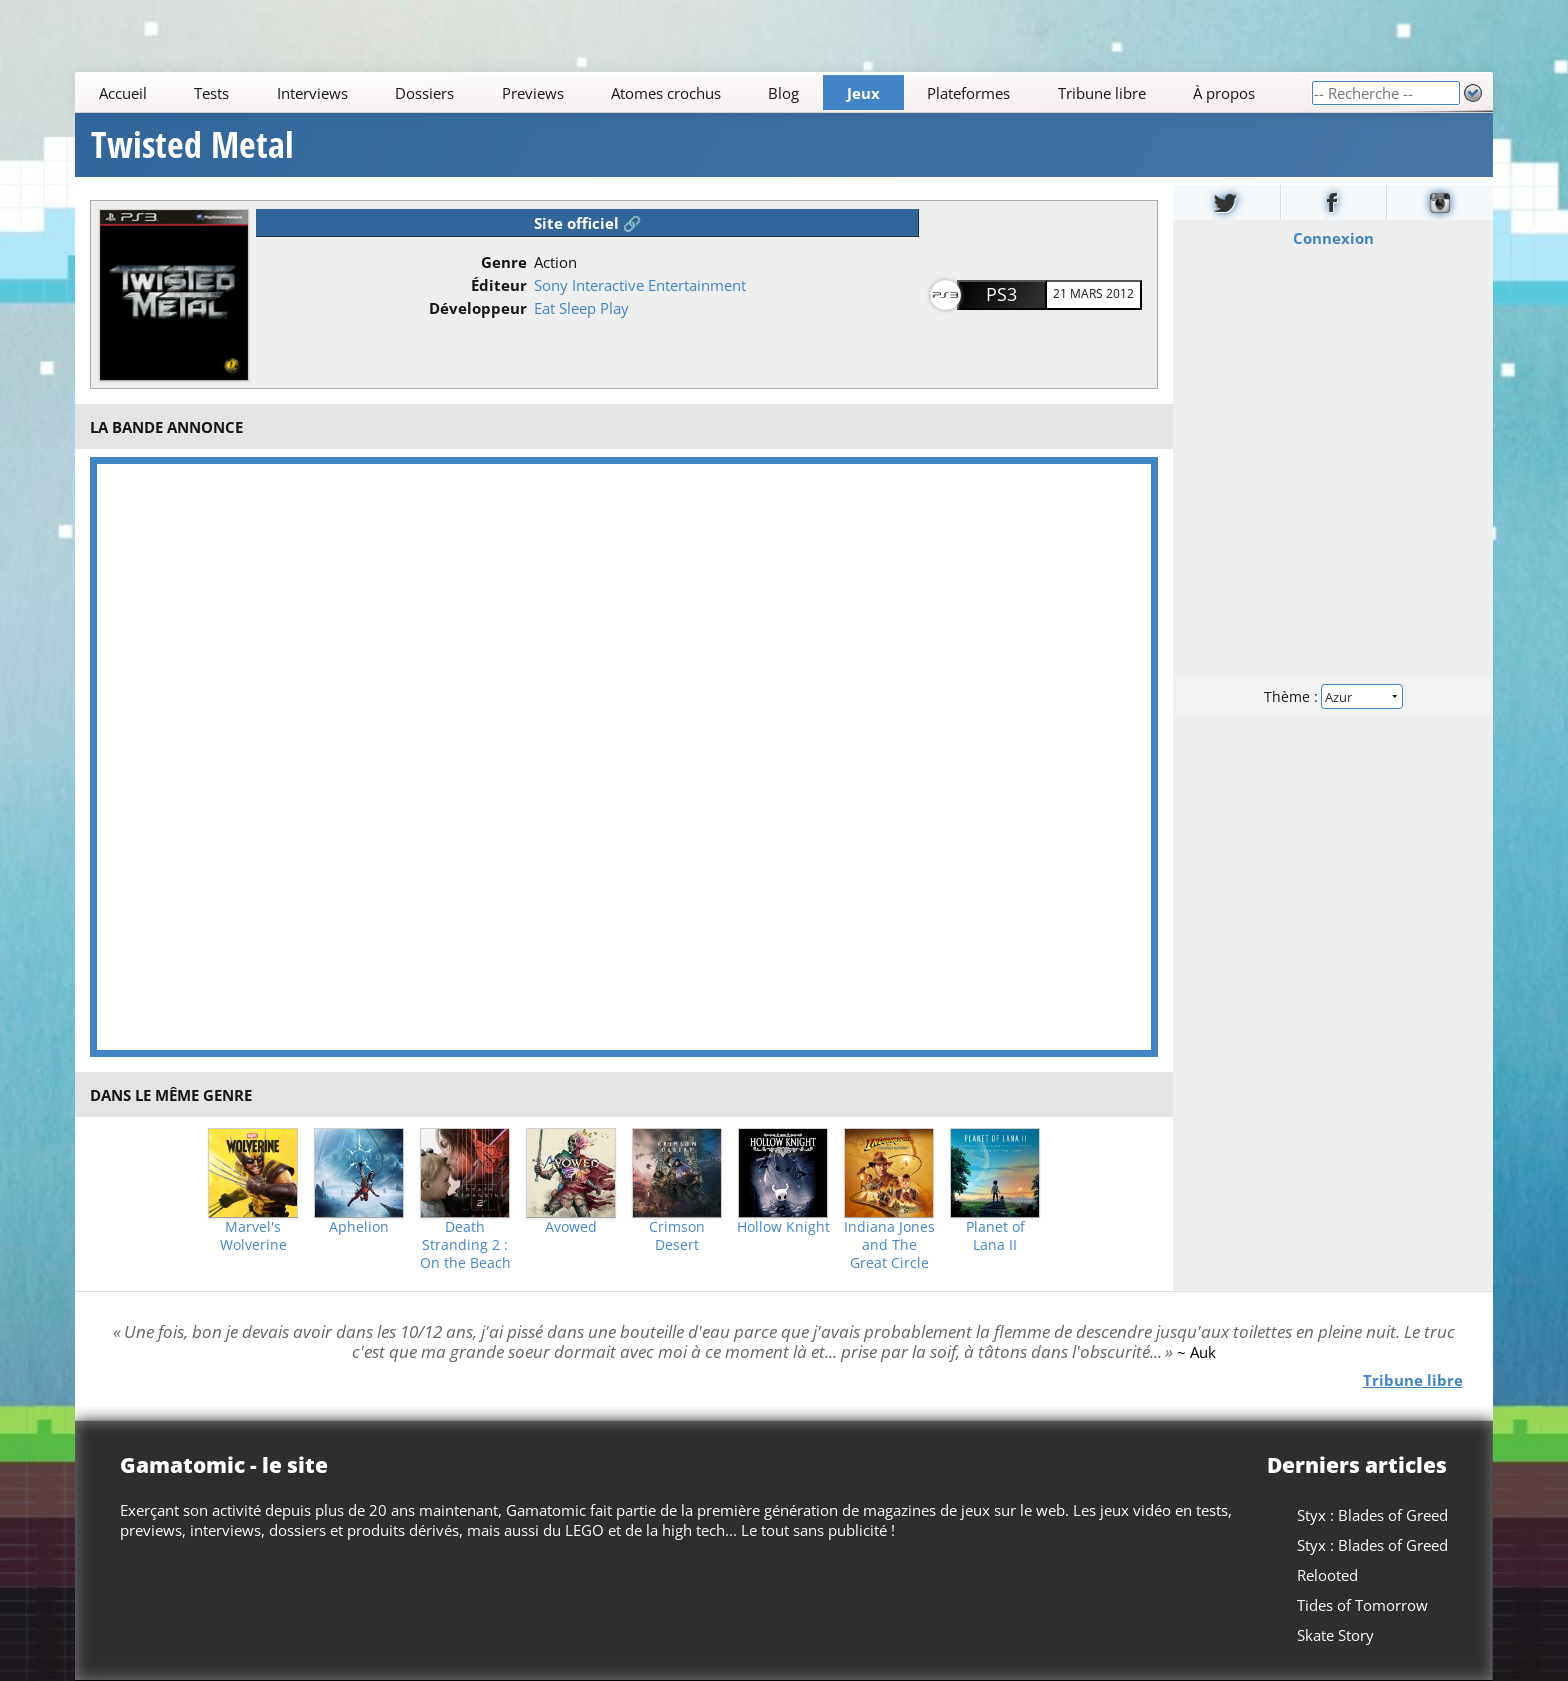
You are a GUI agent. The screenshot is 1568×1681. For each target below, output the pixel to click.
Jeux (863, 93)
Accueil (123, 93)
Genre (504, 262)
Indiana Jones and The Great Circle (889, 1245)
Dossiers (424, 93)
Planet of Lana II (995, 1236)
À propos (1224, 93)
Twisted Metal (192, 145)
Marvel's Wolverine (253, 1236)
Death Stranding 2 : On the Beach (465, 1245)
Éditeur (499, 285)
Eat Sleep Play (581, 308)
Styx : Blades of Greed (1372, 1515)
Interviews (312, 93)
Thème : (1333, 696)
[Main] (693, 92)
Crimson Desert (677, 1236)
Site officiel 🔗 (588, 223)
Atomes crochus (666, 93)
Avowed (571, 1227)
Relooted (1327, 1575)
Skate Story (1335, 1635)
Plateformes (969, 93)
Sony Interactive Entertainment (640, 285)
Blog (784, 93)
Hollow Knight (783, 1227)
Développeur (478, 308)
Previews (533, 93)
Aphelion (359, 1227)
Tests (211, 93)
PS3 (1001, 294)
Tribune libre (1102, 93)
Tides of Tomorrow (1362, 1605)
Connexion (1332, 238)
